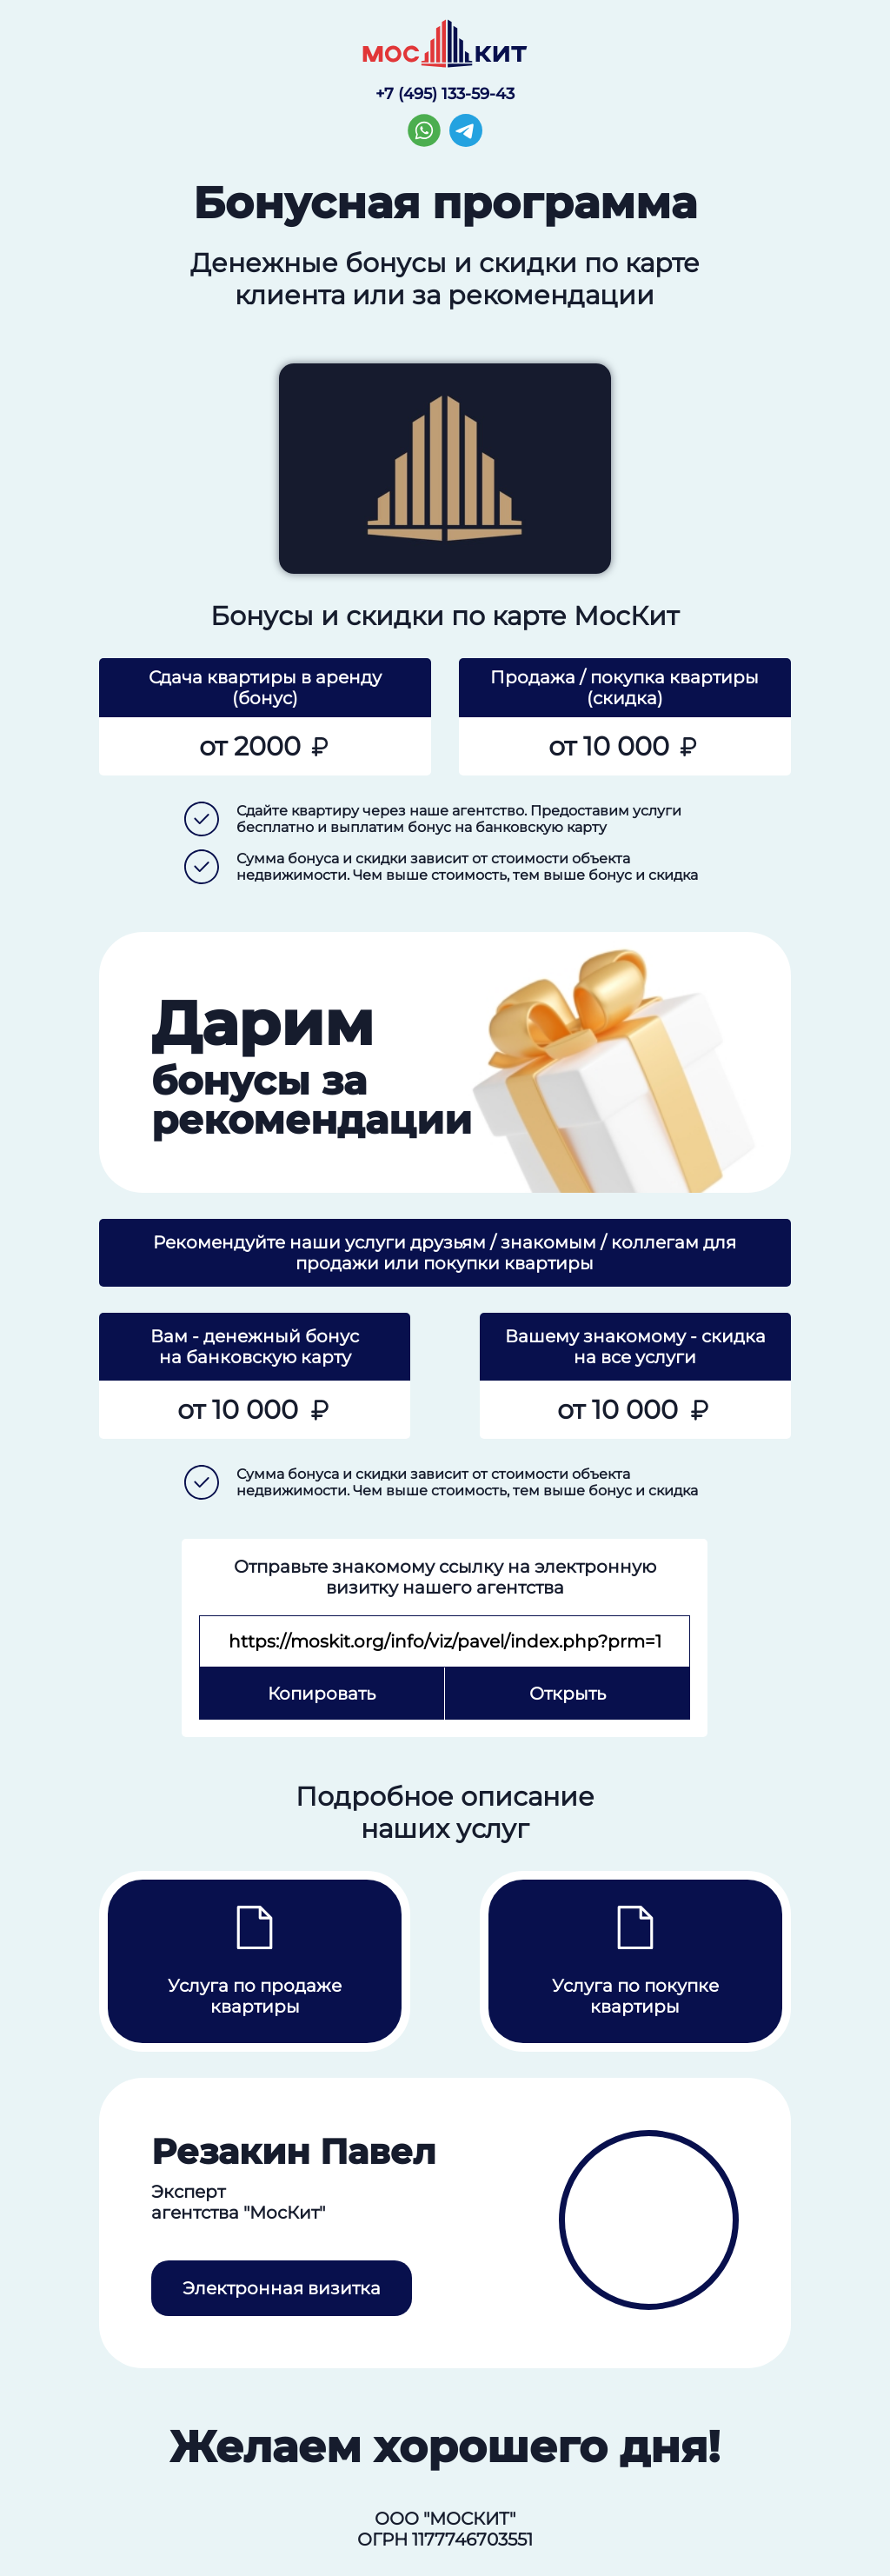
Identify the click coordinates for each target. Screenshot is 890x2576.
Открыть (567, 1693)
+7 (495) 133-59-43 (445, 93)
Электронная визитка (282, 2288)
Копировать (321, 1693)
